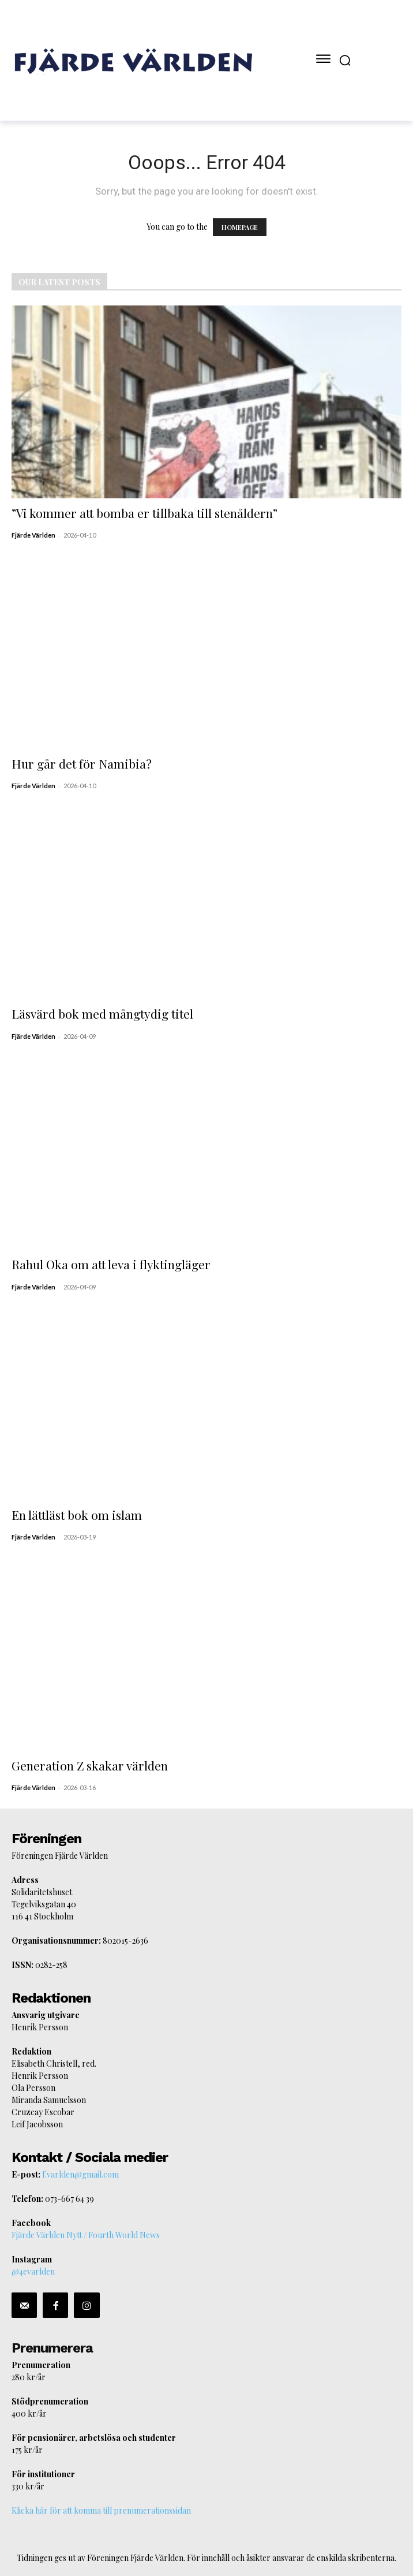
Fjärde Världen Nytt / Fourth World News (86, 2235)
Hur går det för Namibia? (82, 763)
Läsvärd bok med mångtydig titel (102, 1013)
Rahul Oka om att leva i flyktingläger (111, 1264)
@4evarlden (33, 2271)
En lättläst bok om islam (77, 1515)
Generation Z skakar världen (90, 1765)
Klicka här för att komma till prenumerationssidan (101, 2510)
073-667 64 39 (69, 2198)
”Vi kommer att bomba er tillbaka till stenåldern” (144, 513)
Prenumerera (52, 2348)
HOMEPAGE (239, 227)
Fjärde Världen (33, 535)
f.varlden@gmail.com (80, 2174)
